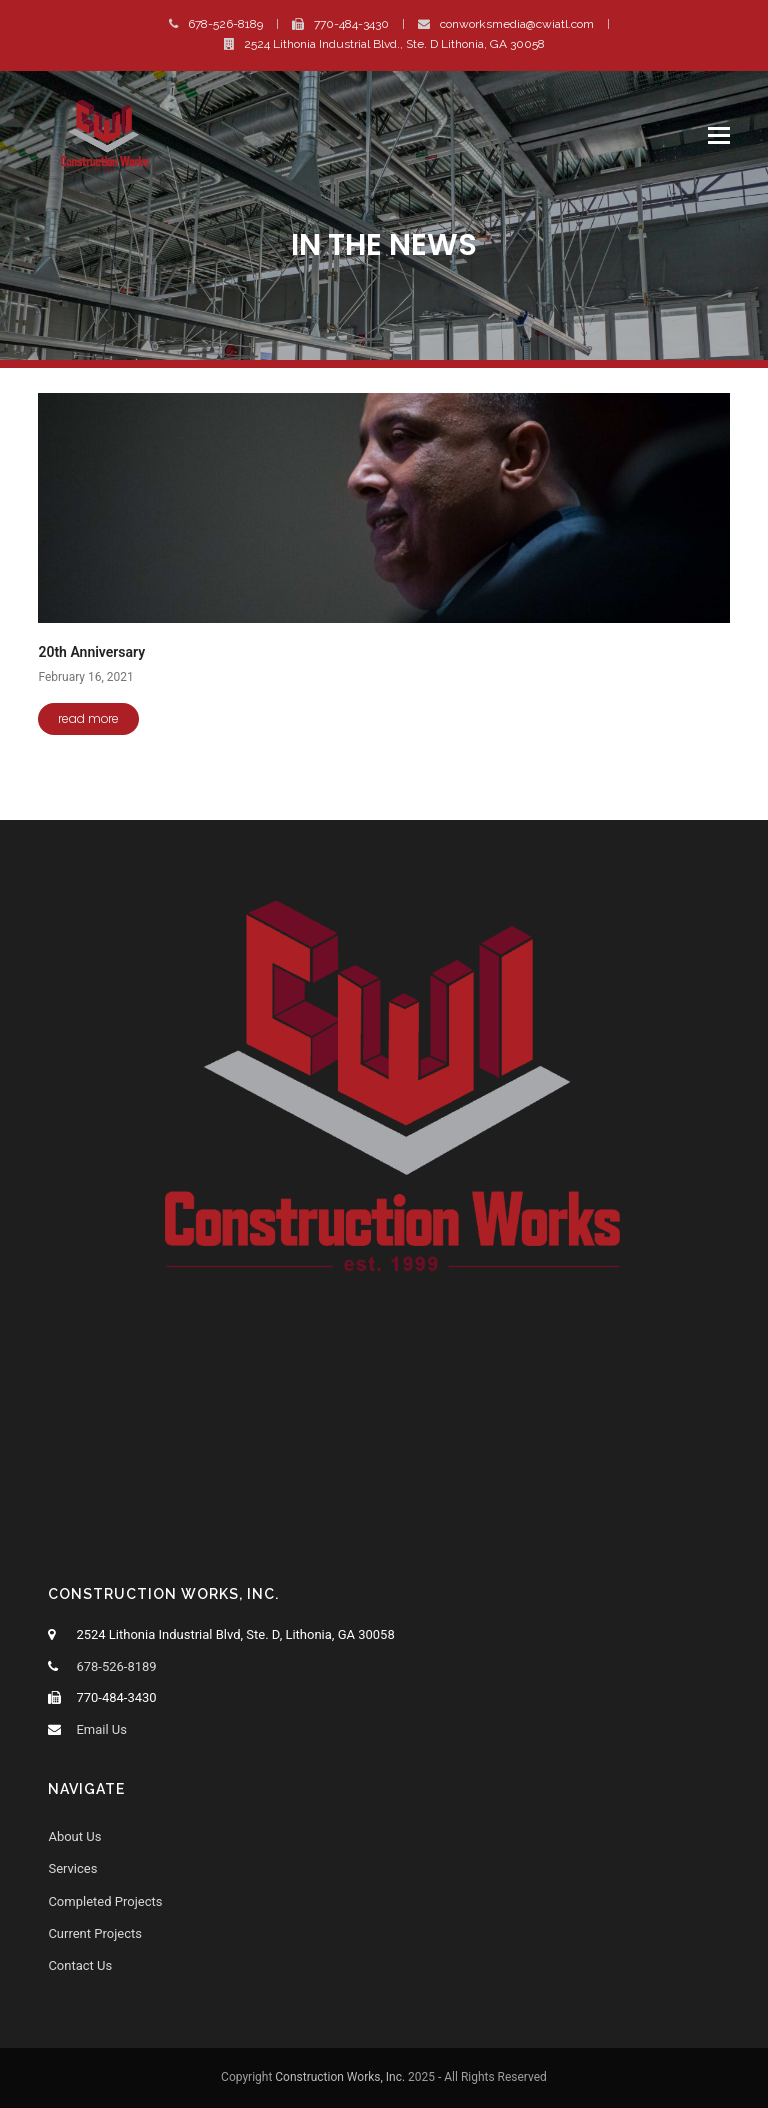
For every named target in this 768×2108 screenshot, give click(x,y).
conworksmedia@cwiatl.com (517, 24)
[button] (719, 136)
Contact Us (80, 1965)
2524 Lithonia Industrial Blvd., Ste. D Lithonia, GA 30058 (394, 44)
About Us (74, 1836)
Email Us (101, 1729)
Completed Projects (105, 1901)
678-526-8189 (225, 24)
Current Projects (95, 1933)
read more (88, 718)
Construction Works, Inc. (340, 2077)
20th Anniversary (91, 652)
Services (72, 1868)
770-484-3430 (351, 24)
